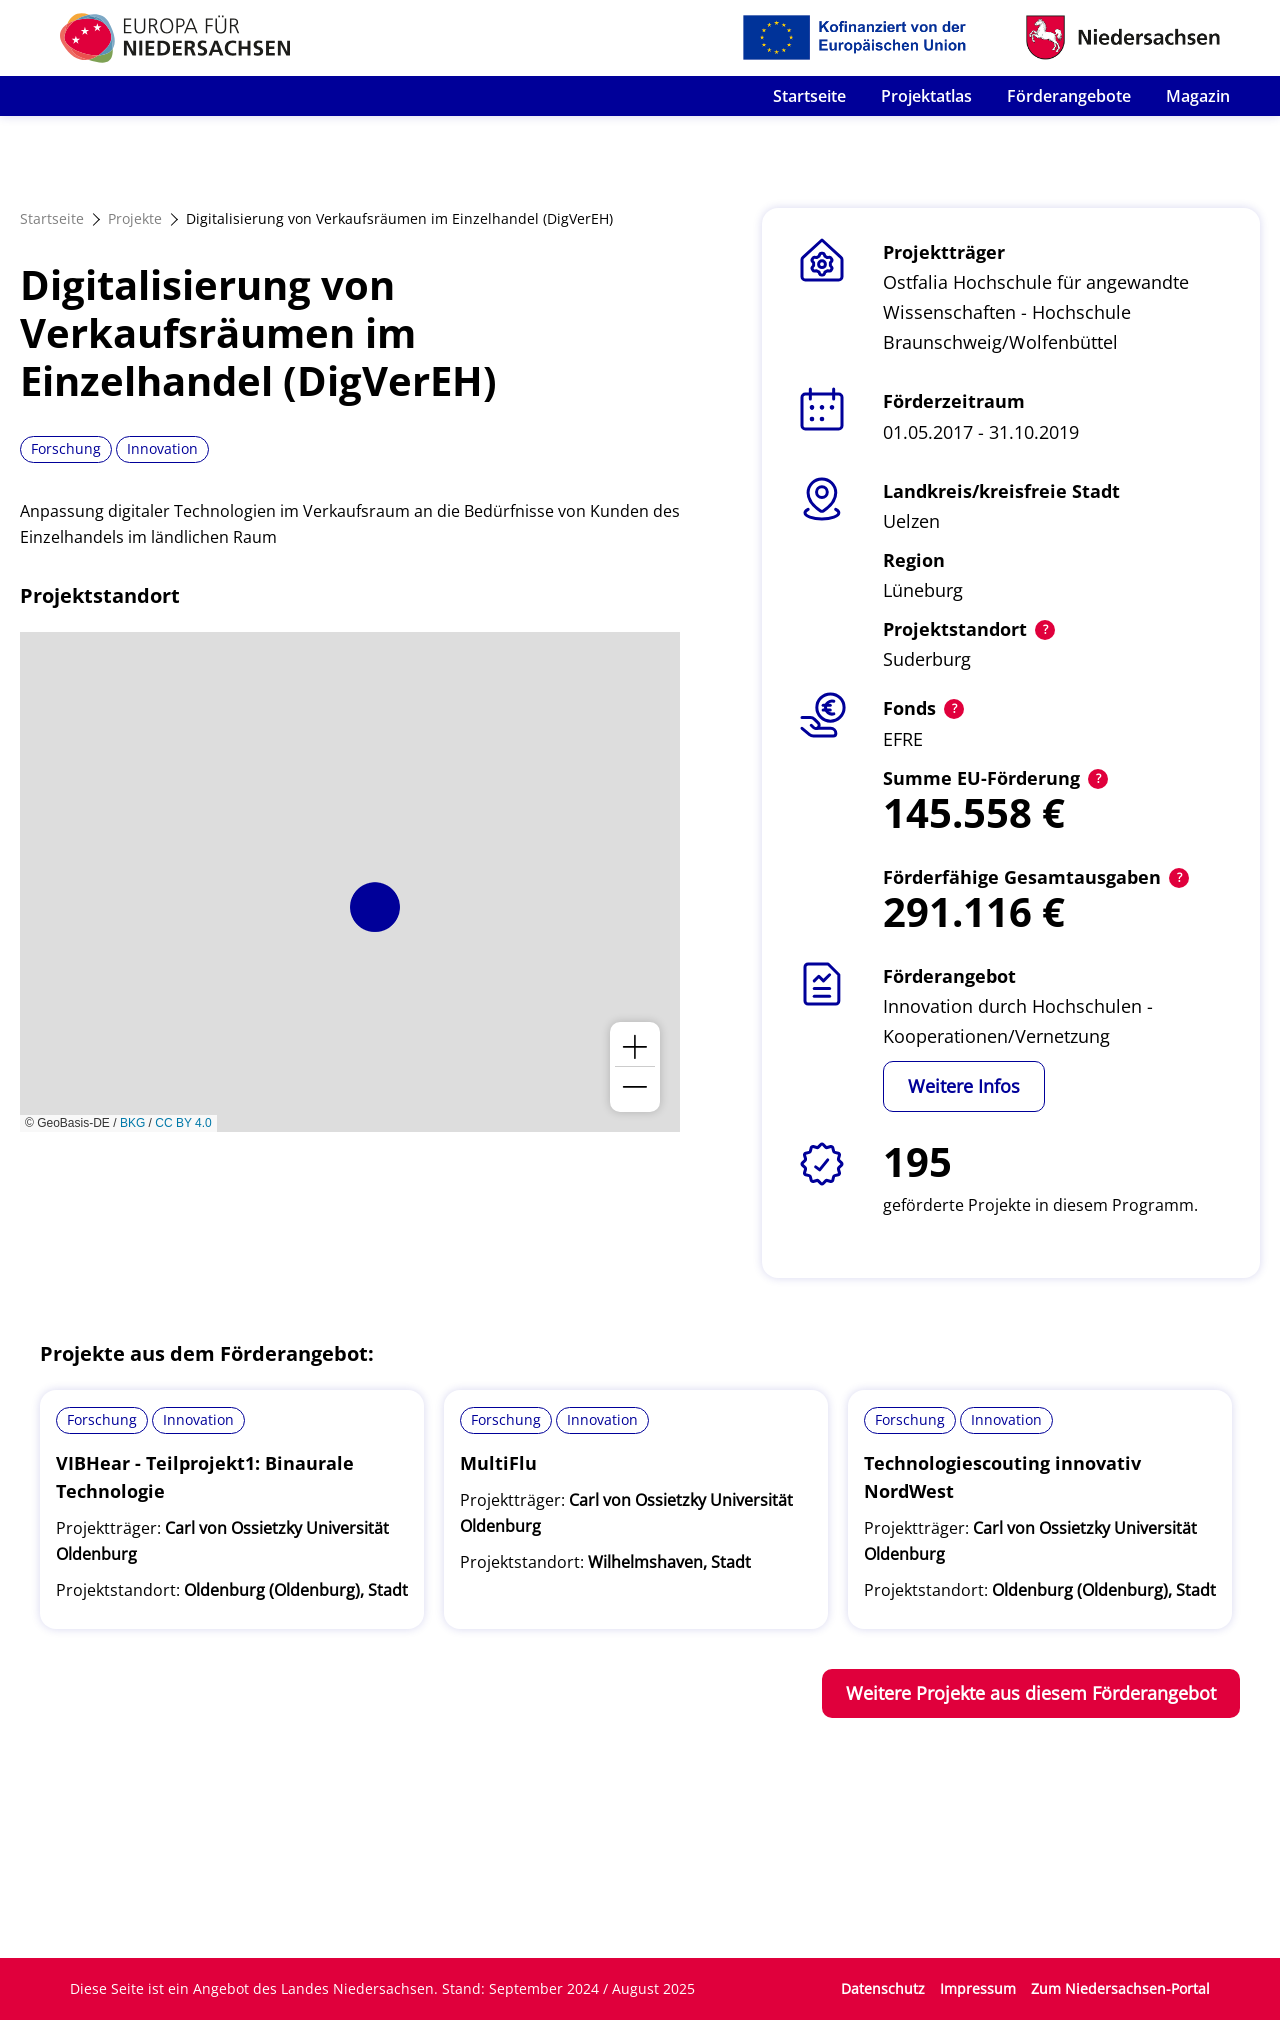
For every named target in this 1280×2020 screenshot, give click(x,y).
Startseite (809, 96)
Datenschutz (883, 1988)
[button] (375, 907)
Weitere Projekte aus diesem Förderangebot (1031, 1693)
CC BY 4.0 (183, 1123)
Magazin (1198, 96)
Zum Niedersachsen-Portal (1120, 1988)
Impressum (978, 1988)
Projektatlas (926, 96)
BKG (132, 1123)
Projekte (135, 218)
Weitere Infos (964, 1086)
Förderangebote (1069, 96)
